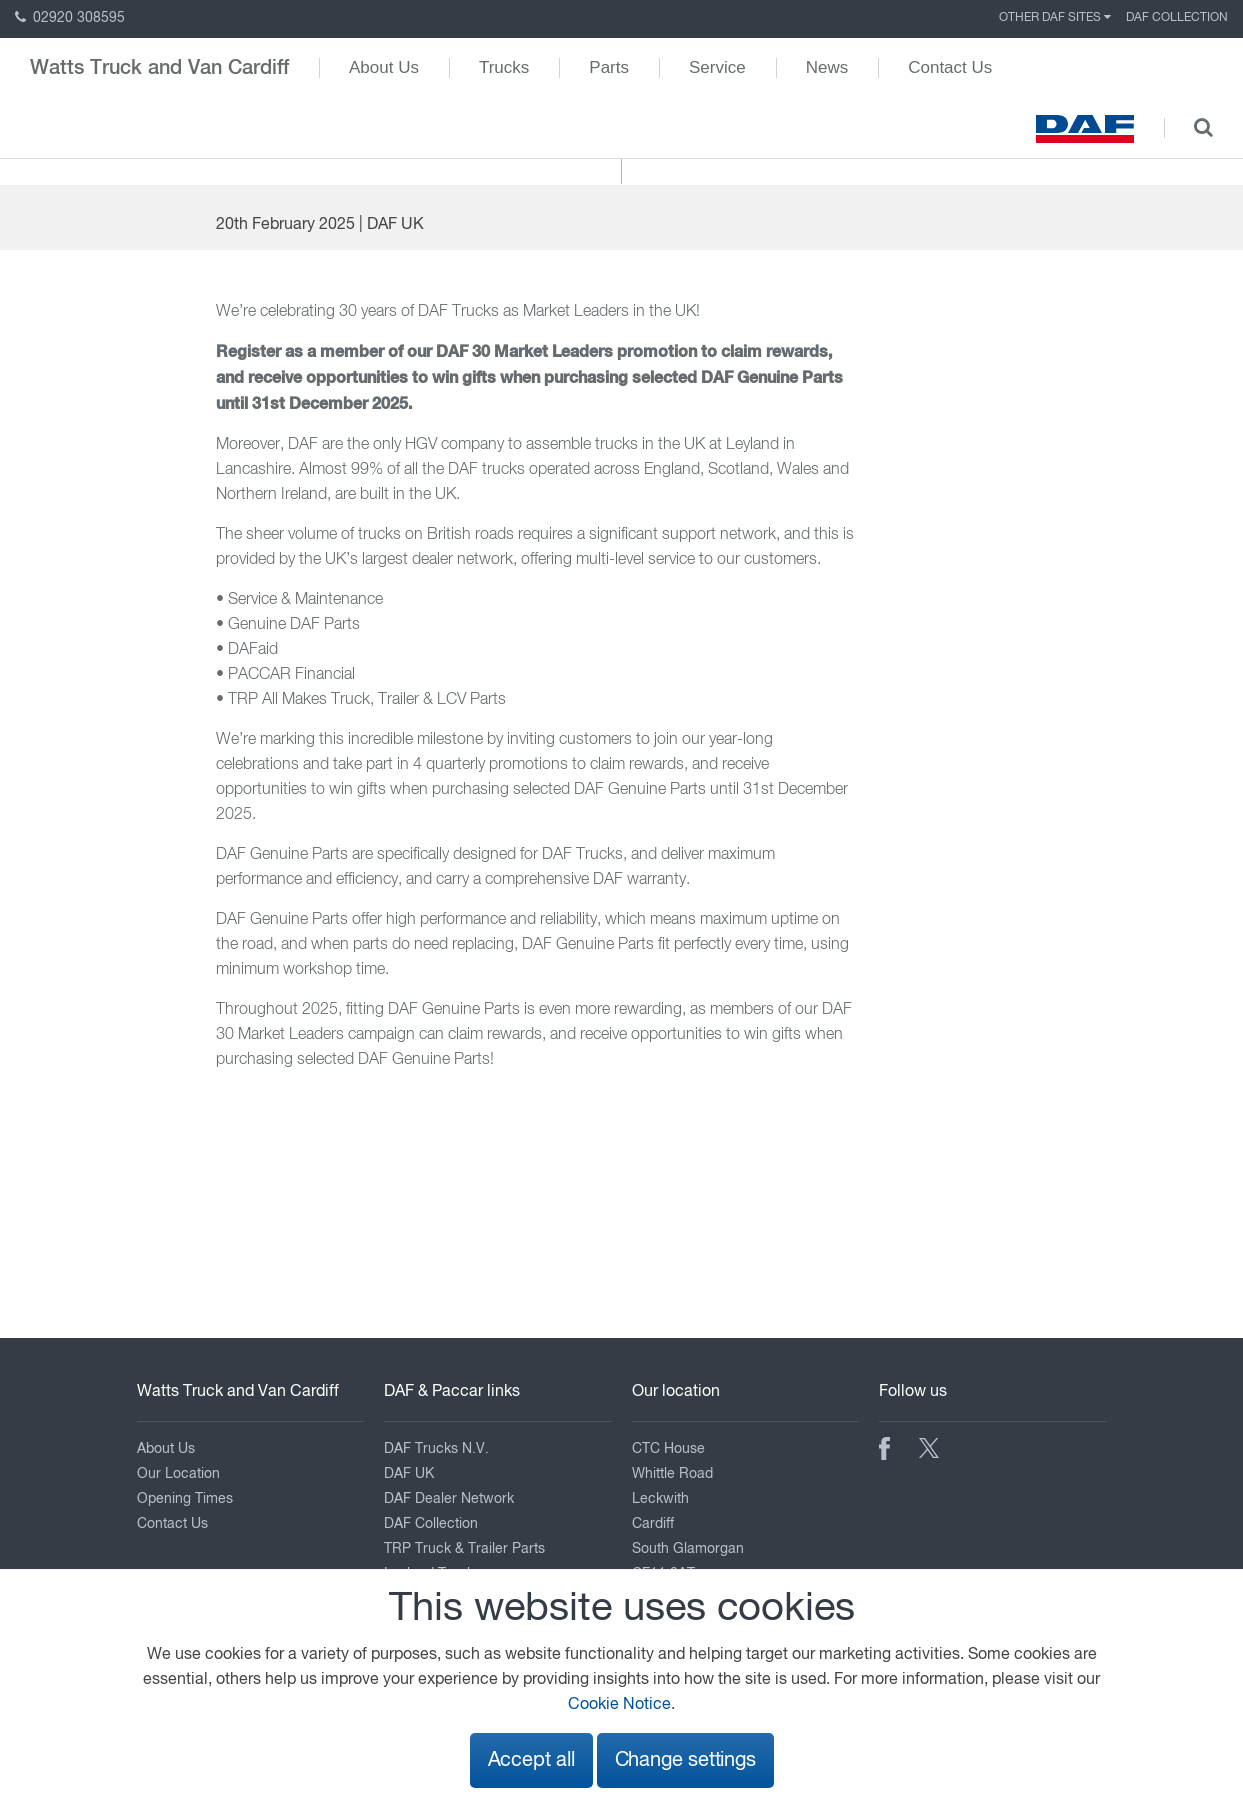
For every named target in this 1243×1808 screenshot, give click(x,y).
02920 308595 (70, 18)
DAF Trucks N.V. (436, 1449)
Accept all (531, 1760)
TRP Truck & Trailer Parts (464, 1549)
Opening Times (185, 1499)
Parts (609, 67)
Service (717, 67)
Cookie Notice (619, 1705)
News (827, 67)
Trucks (504, 67)
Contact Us (950, 67)
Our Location (178, 1474)
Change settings (685, 1760)
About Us (384, 67)
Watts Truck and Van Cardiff (159, 68)
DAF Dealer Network (449, 1499)
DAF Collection (1177, 18)
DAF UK (409, 1474)
